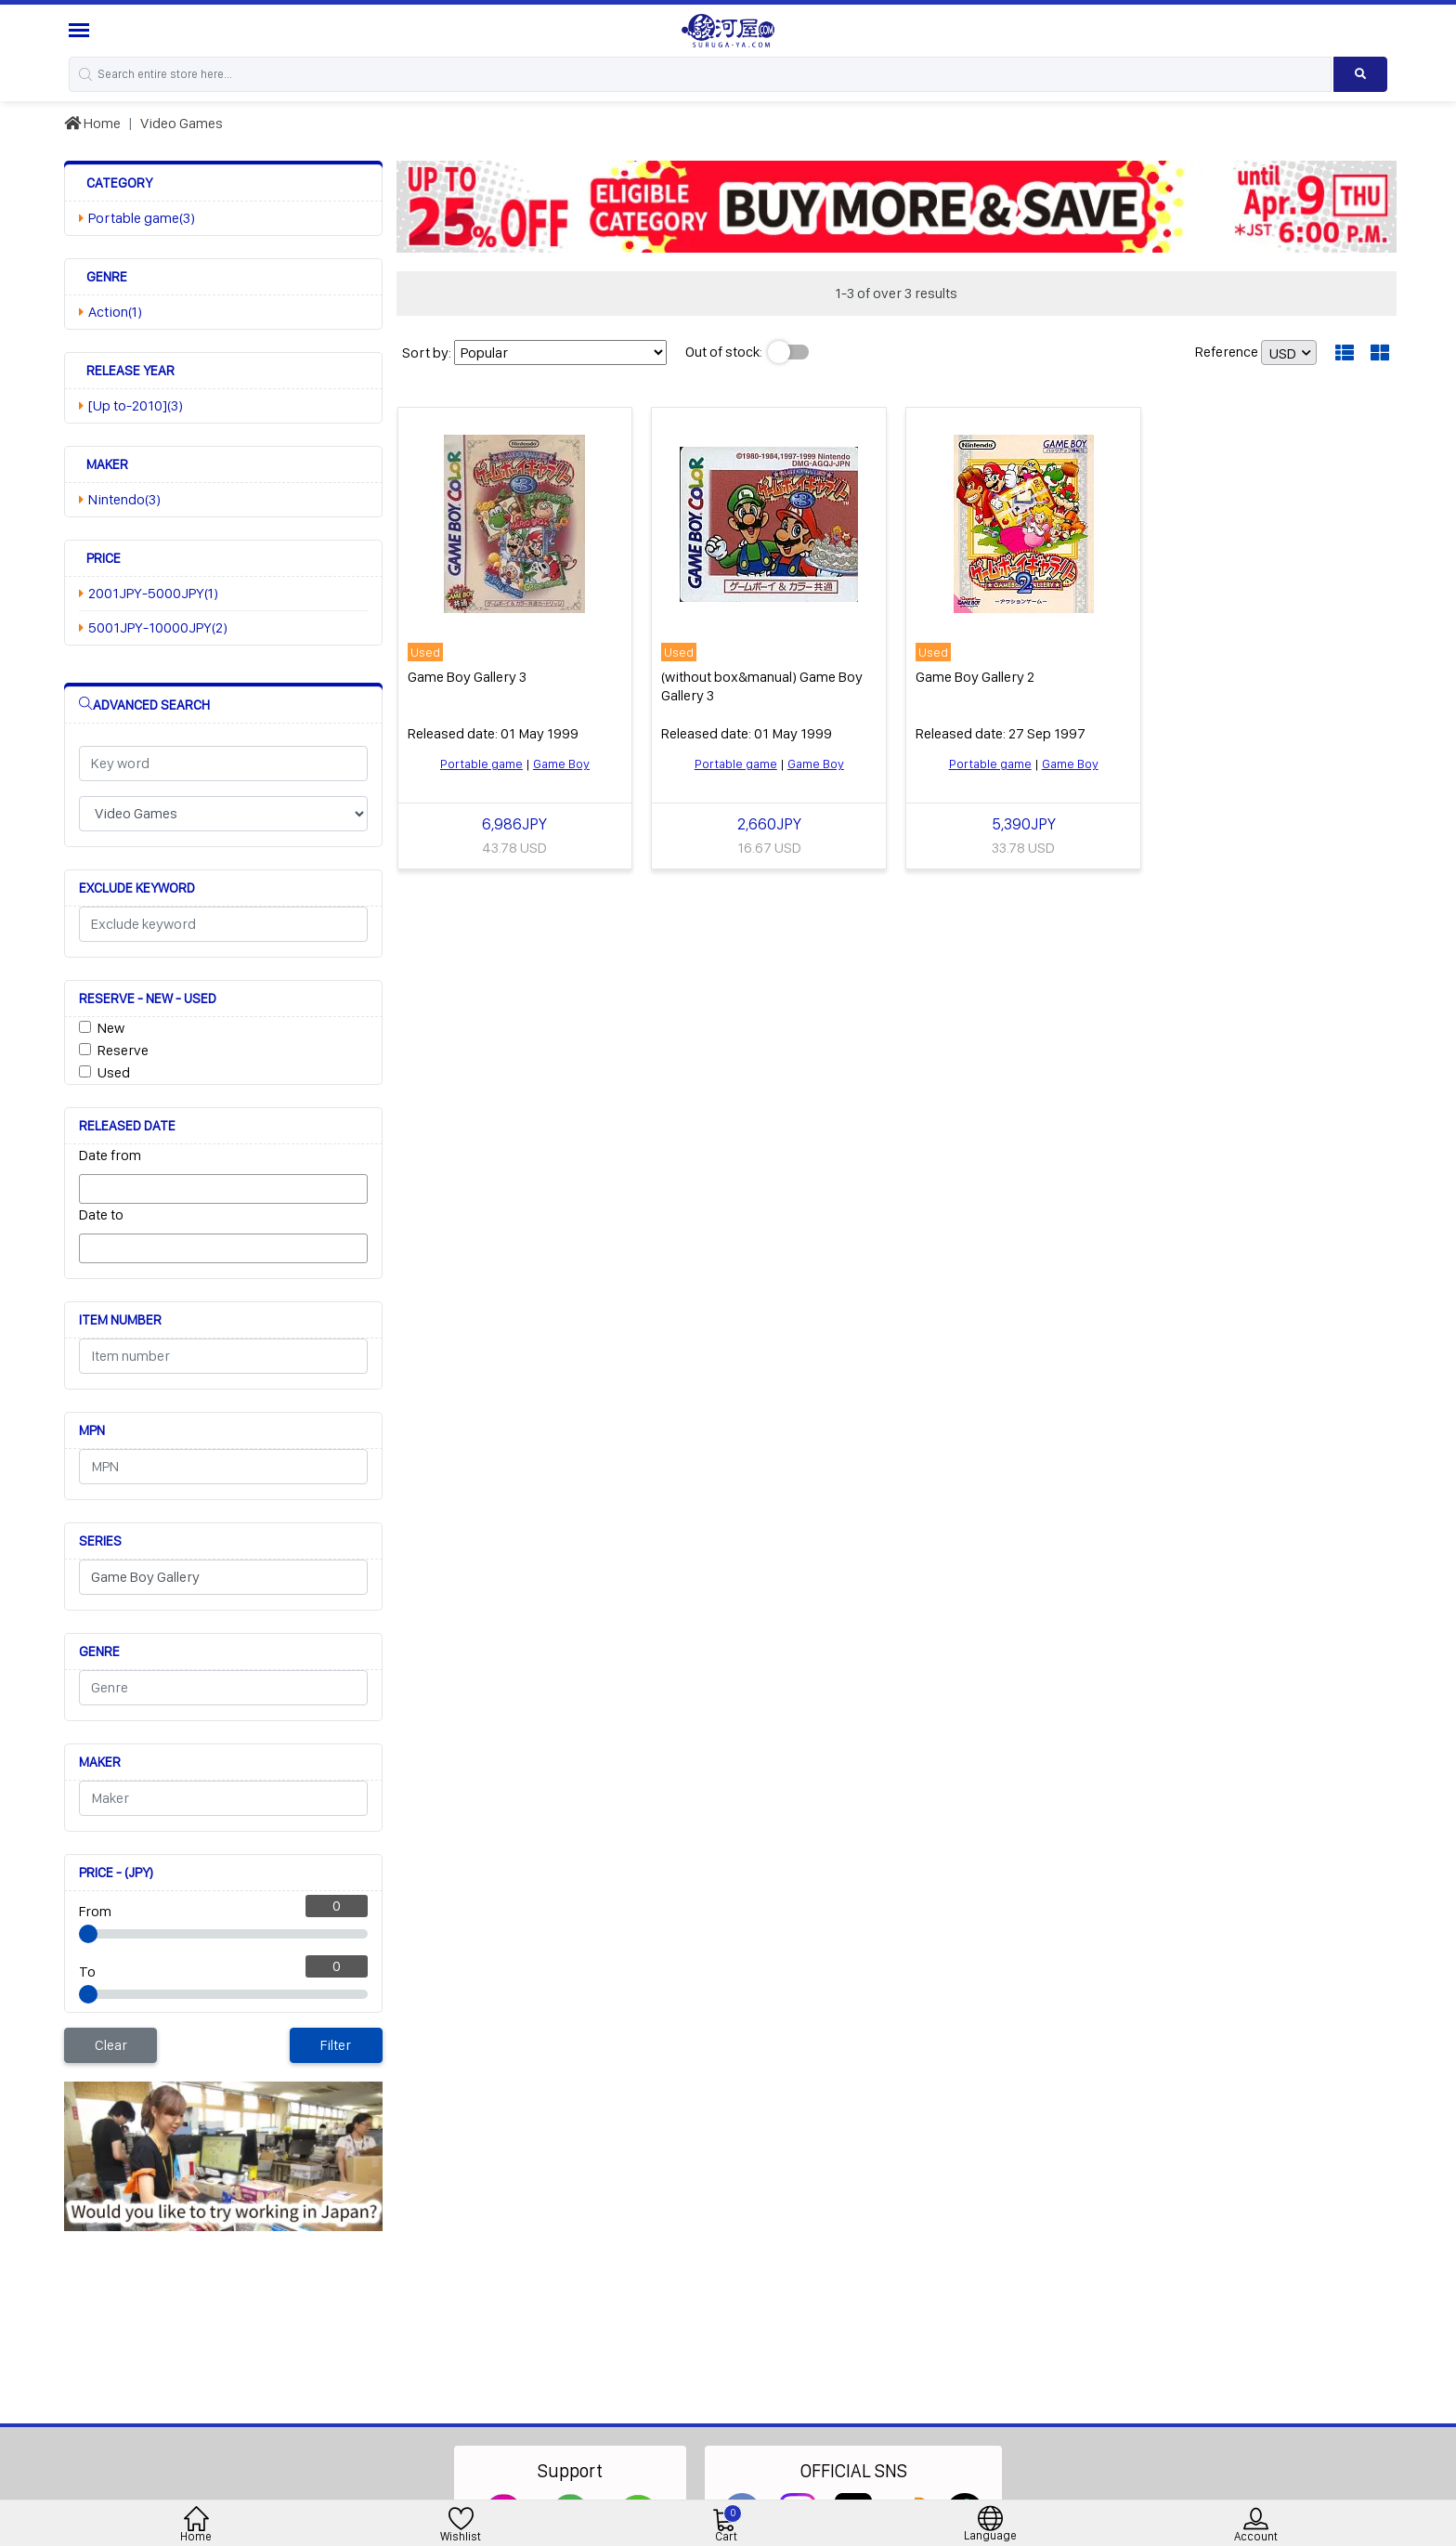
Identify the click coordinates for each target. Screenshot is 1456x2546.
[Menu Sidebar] (81, 30)
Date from (110, 1155)
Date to (101, 1214)
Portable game (481, 763)
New (111, 1028)
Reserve (123, 1050)
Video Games (181, 123)
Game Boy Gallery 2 (975, 676)
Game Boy (561, 763)
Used (114, 1072)
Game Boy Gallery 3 (467, 676)
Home (92, 123)
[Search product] (1360, 74)
